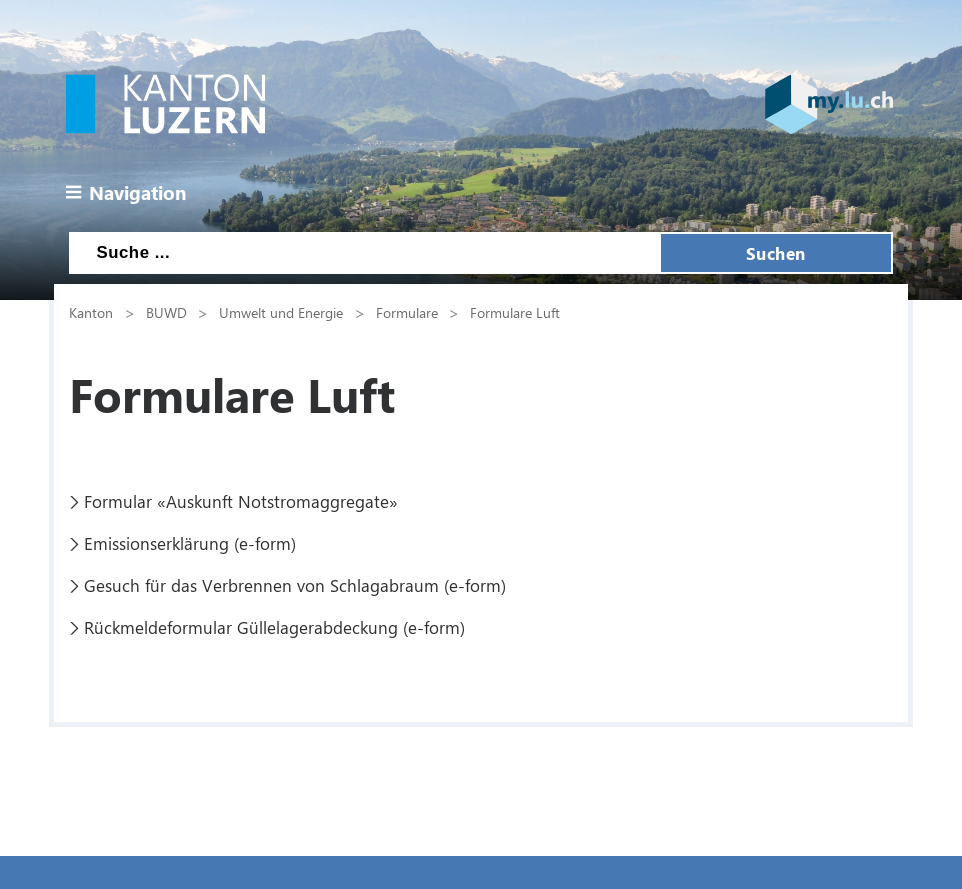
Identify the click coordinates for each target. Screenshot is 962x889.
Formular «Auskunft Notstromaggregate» (241, 501)
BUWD (166, 312)
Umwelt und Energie (281, 312)
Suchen (776, 253)
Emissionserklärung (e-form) (190, 543)
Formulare (407, 312)
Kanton (91, 312)
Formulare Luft (515, 312)
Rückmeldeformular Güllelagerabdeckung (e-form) (274, 627)
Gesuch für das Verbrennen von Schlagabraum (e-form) (295, 585)
